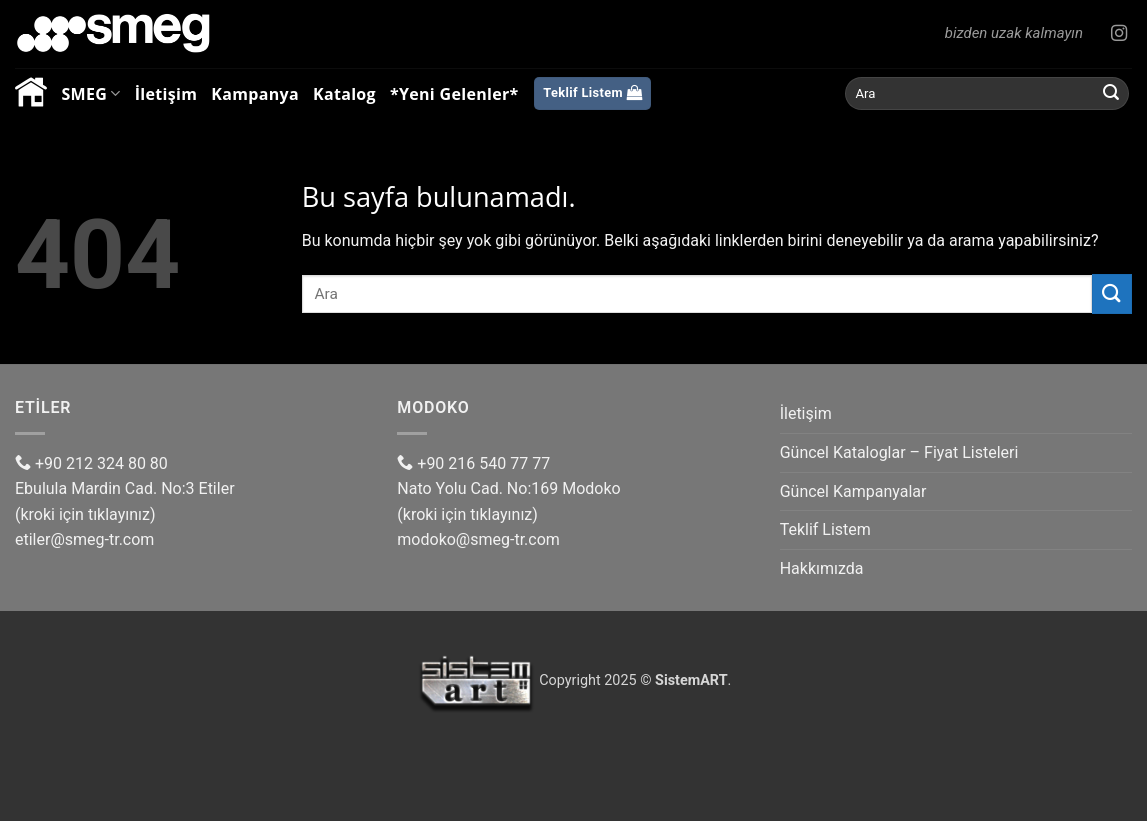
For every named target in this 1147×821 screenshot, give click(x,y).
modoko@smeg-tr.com (478, 539)
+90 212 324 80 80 (91, 463)
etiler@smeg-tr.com (84, 539)
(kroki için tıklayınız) (85, 514)
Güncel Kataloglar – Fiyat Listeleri (899, 452)
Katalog (344, 94)
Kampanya (255, 94)
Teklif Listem (825, 529)
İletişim (166, 94)
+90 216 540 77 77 (473, 463)
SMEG (90, 94)
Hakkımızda (822, 568)
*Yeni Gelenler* (454, 94)
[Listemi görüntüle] (592, 93)
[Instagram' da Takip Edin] (1119, 34)
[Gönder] (1111, 94)
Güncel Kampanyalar (853, 491)
